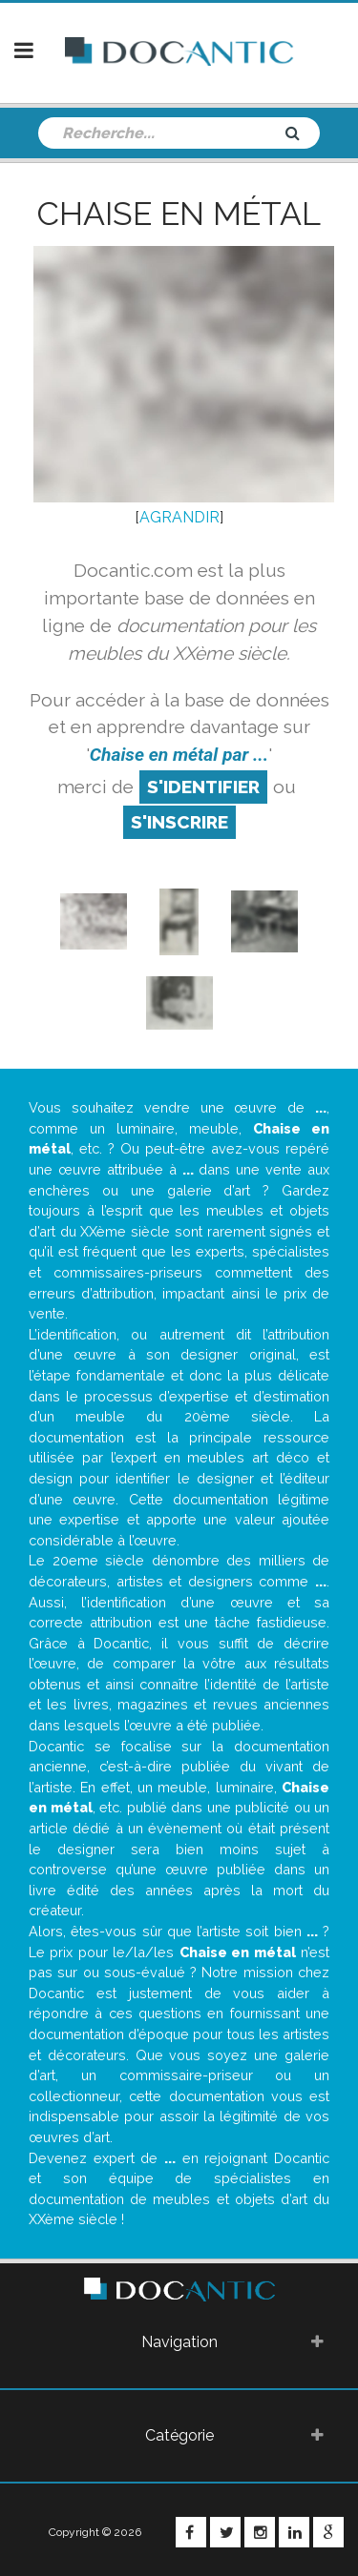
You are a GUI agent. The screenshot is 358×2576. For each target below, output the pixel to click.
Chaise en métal (179, 213)
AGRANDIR (179, 517)
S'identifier (203, 786)
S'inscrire (179, 821)
